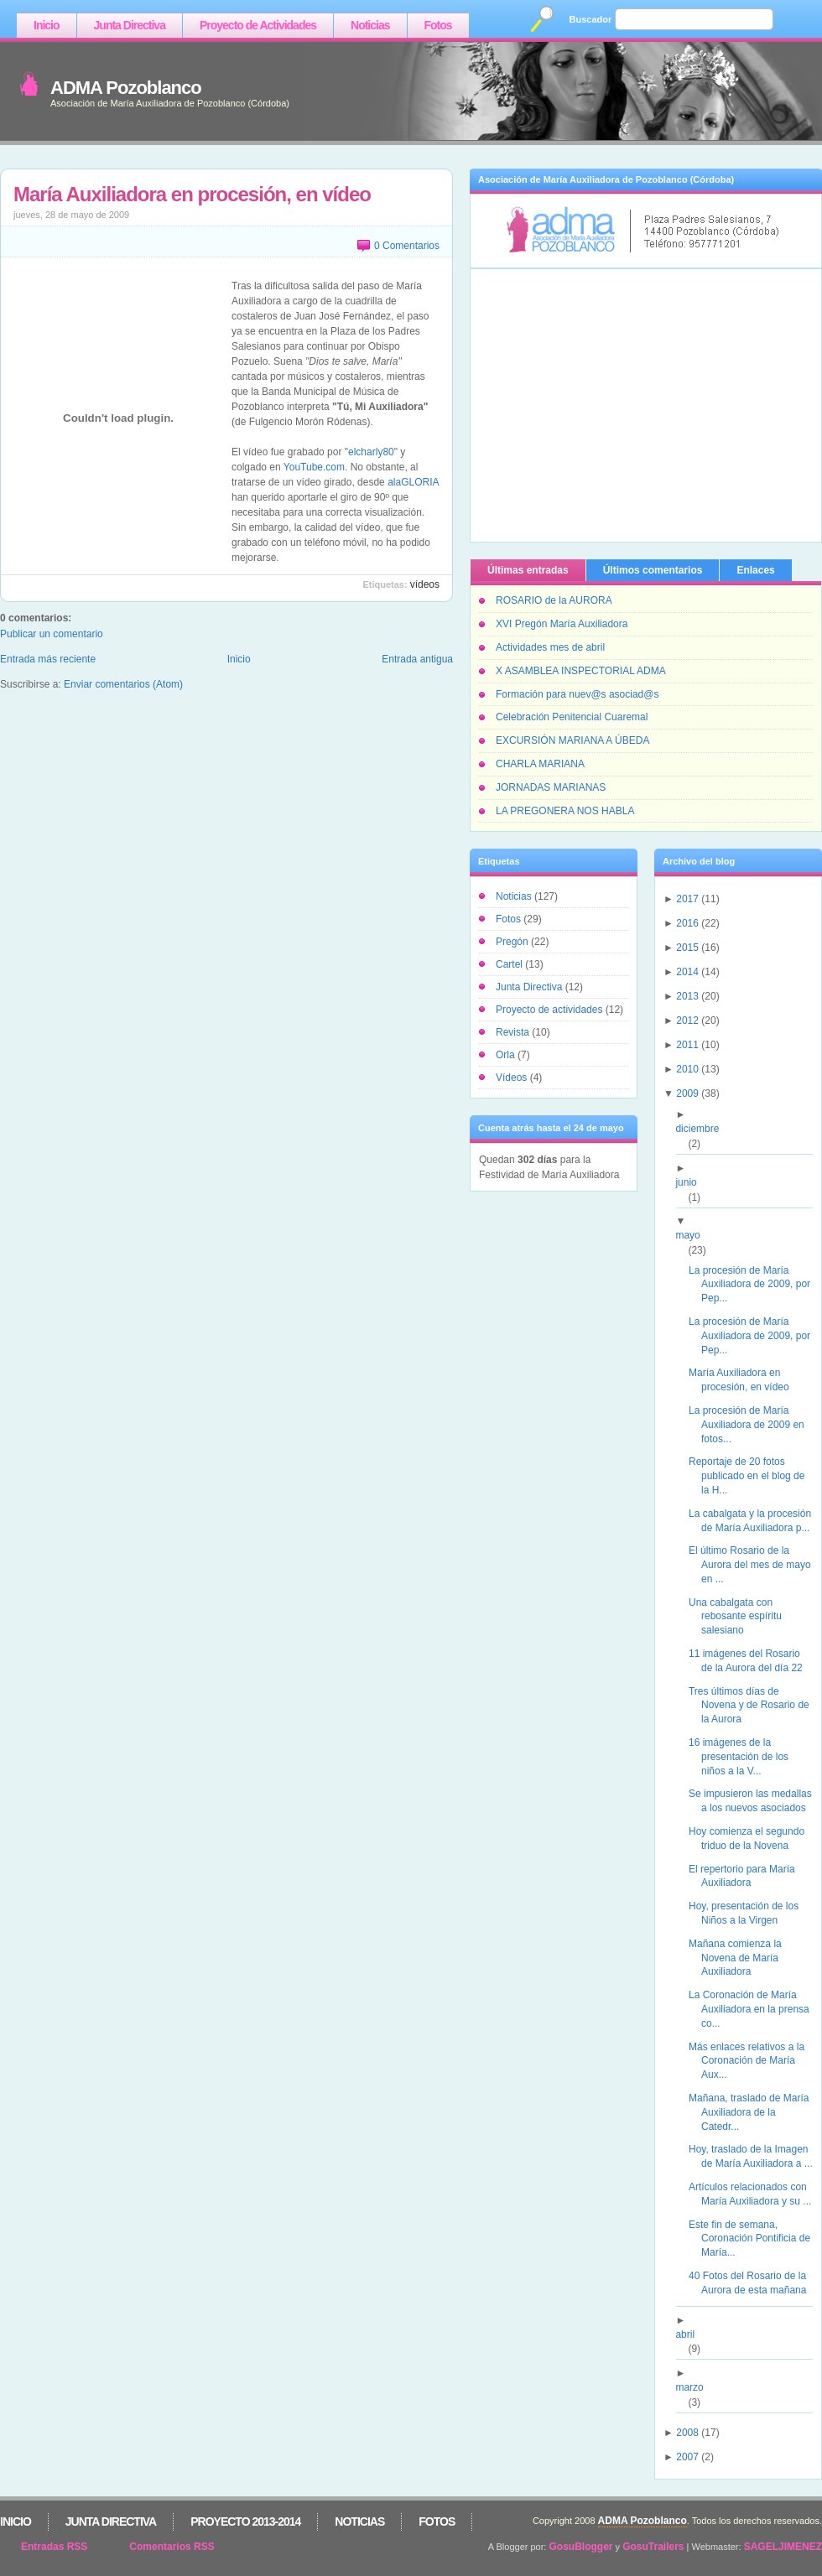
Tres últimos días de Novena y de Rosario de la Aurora (755, 1705)
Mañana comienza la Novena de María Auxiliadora (741, 1958)
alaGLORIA (413, 482)
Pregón (513, 942)
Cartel (510, 964)
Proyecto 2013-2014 (245, 2521)
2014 (687, 972)
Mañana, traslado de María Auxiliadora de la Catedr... (755, 2112)
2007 (687, 2457)
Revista (514, 1032)
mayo (694, 1235)
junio (692, 1182)
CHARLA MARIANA (540, 764)
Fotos (438, 25)
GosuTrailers (653, 2547)
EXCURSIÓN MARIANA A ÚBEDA (572, 740)
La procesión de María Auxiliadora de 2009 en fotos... (752, 1425)
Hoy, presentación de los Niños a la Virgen (750, 1913)
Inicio (47, 25)
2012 (687, 1020)
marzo (695, 2387)
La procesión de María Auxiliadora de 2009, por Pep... (755, 1285)
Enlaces (755, 570)
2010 (687, 1069)
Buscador (591, 19)
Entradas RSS (54, 2547)
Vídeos (425, 584)
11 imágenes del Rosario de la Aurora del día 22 (752, 1661)
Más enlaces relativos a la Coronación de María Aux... (752, 2061)
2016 (687, 923)
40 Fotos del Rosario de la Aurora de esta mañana (753, 2283)
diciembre (703, 1129)
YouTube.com (314, 467)
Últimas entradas (528, 570)
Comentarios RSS (171, 2547)
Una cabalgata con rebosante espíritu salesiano (741, 1617)
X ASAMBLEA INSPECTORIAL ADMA (581, 671)
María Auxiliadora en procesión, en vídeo (192, 194)
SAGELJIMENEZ (783, 2547)
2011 (687, 1045)
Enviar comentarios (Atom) (123, 684)
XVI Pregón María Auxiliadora (561, 624)
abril (691, 2334)
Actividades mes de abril (550, 647)
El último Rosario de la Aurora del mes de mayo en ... (756, 1565)
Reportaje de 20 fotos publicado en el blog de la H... (752, 1476)
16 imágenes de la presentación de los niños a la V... (744, 1757)
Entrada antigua (417, 659)
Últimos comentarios (653, 570)
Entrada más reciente (48, 659)
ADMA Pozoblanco (125, 87)
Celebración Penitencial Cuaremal (572, 717)
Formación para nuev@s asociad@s (577, 694)
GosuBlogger (581, 2547)
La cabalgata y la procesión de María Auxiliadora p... (756, 1521)
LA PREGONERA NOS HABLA (565, 811)
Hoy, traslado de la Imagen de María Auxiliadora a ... (757, 2156)
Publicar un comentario (51, 634)
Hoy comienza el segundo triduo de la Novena (752, 1839)
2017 (687, 899)
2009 (687, 1093)
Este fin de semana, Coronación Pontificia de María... (755, 2239)
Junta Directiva (129, 25)
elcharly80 (371, 452)
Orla (507, 1055)
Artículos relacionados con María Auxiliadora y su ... (756, 2194)
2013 (687, 996)
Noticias (370, 25)
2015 (687, 947)
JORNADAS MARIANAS (551, 787)
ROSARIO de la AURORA (554, 600)
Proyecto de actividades (551, 1009)
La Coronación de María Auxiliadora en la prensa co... (755, 2009)
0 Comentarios (407, 246)
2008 (687, 2432)
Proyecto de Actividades (258, 25)
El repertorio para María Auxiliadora (748, 1876)
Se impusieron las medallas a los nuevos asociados (756, 1801)
